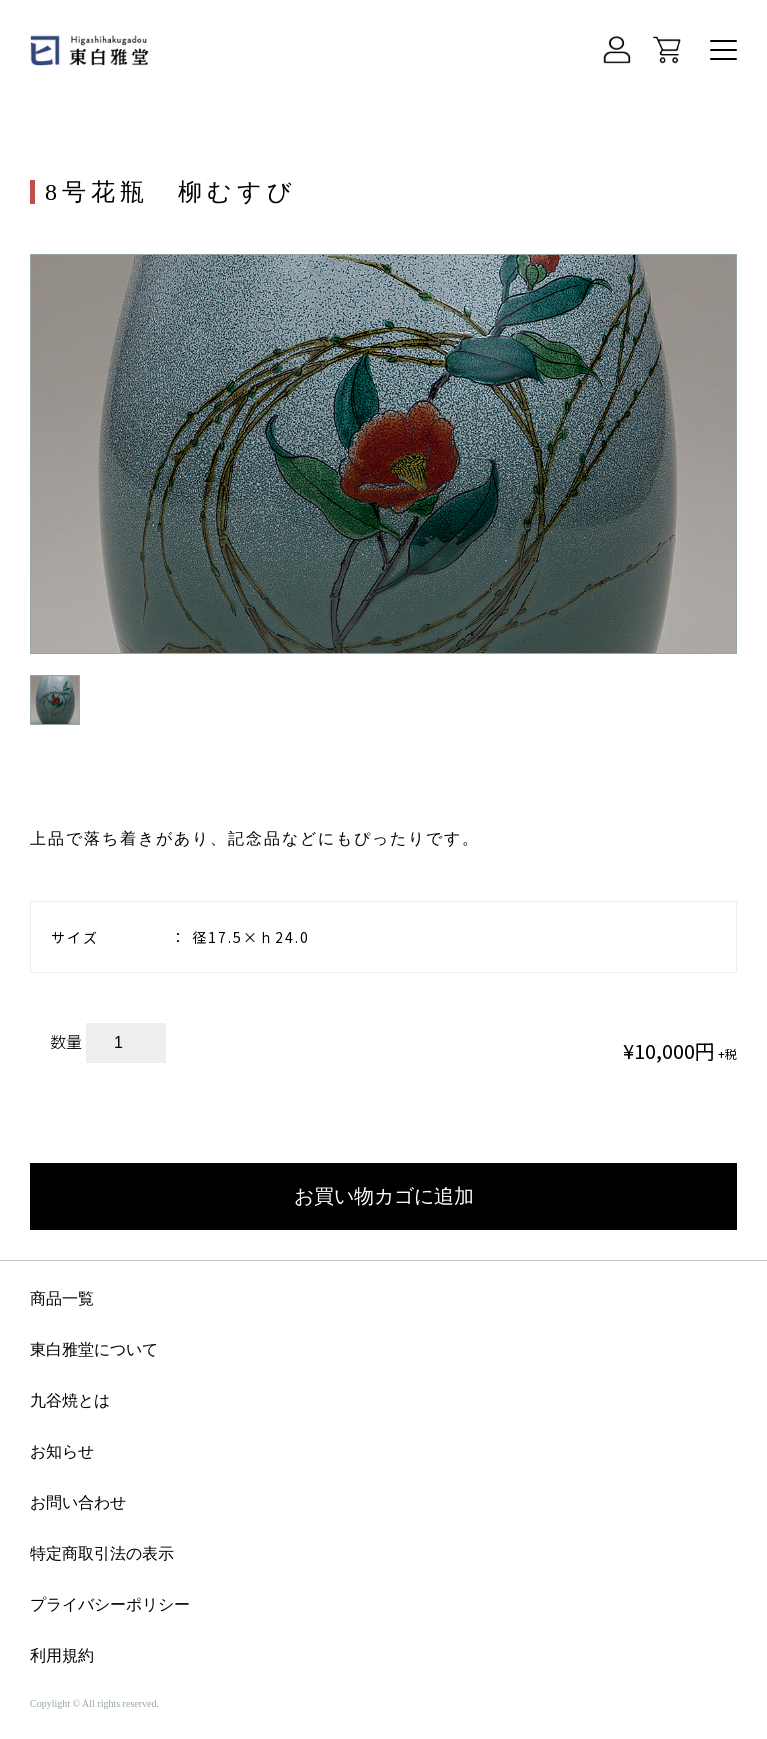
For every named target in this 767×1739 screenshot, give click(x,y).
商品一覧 (62, 1299)
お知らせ (62, 1452)
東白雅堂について (94, 1350)
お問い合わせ (78, 1503)
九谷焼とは (70, 1401)
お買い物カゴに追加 (384, 1196)
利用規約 (62, 1656)
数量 (66, 1041)
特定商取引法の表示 (102, 1554)
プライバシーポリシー (110, 1605)
